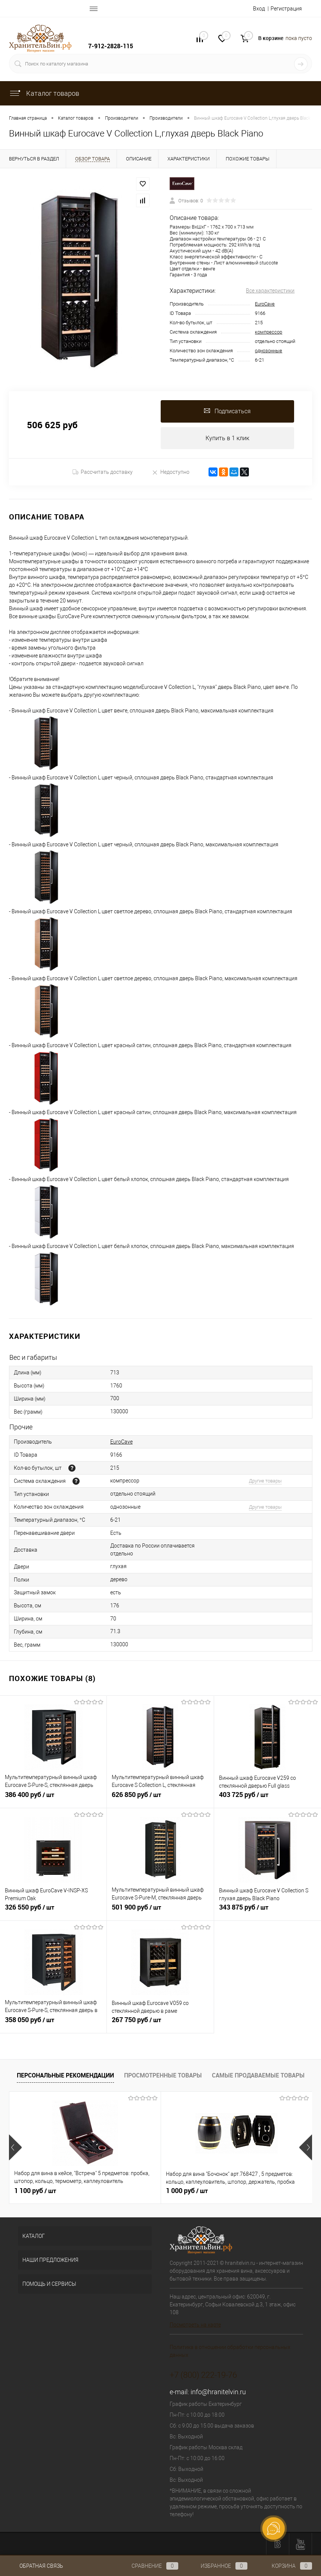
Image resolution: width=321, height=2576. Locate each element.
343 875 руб (267, 1911)
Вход (259, 9)
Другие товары (265, 1481)
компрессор (268, 332)
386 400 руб (53, 1799)
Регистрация (286, 9)
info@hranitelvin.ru (218, 2392)
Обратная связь (36, 2566)
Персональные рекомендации (65, 2075)
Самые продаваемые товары (258, 2075)
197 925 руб (241, 2191)
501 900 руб (160, 1911)
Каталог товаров (44, 93)
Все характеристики (270, 291)
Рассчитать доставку (102, 472)
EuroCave (265, 304)
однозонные (268, 350)
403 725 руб (267, 1799)
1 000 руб (136, 2191)
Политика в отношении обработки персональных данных (230, 2351)
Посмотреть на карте (195, 2325)
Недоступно (170, 472)
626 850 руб (160, 1799)
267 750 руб (160, 2024)
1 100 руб (35, 2191)
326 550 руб (53, 1911)
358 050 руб (53, 2024)
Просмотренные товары (163, 2075)
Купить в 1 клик (227, 438)
